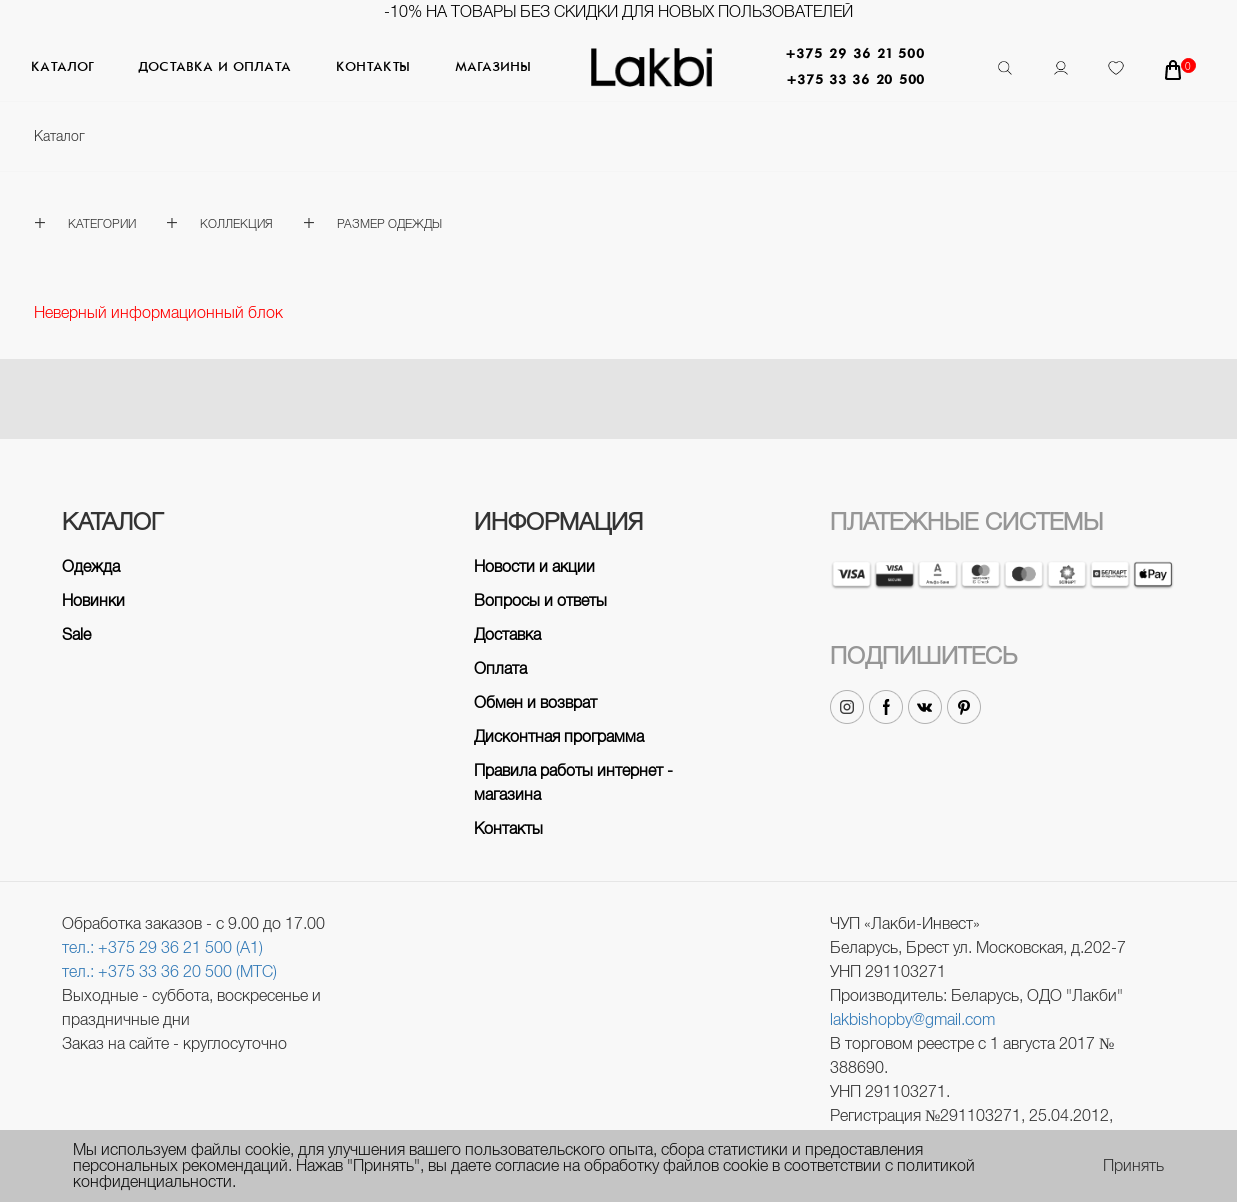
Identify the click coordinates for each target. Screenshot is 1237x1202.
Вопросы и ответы (540, 600)
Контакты (373, 67)
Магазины (493, 67)
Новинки (93, 600)
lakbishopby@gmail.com (912, 1019)
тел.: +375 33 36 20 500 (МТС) (169, 971)
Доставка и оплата (214, 67)
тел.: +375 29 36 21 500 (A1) (162, 947)
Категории (102, 224)
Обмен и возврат (535, 702)
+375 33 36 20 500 (856, 80)
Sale (76, 634)
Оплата (500, 668)
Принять (1133, 1166)
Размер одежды (389, 224)
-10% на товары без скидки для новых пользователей (618, 11)
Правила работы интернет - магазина (573, 782)
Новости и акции (534, 566)
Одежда (91, 566)
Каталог (62, 67)
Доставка (507, 634)
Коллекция (236, 224)
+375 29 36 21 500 (855, 54)
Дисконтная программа (559, 736)
